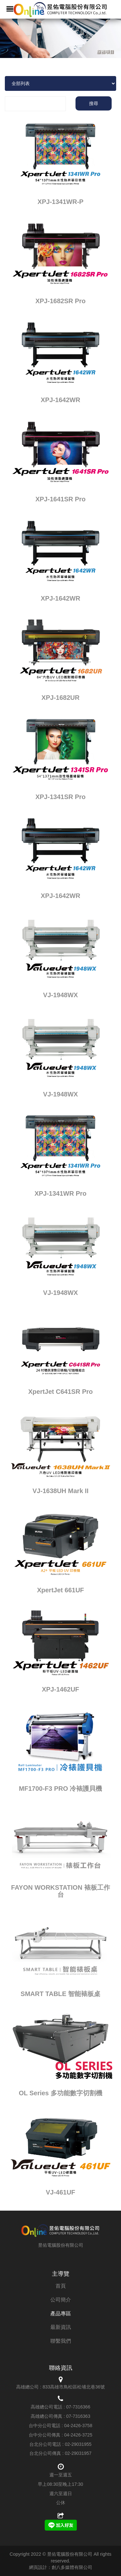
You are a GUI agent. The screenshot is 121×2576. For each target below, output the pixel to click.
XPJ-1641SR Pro (60, 499)
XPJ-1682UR (61, 697)
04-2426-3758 (78, 2425)
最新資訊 (60, 2327)
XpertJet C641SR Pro (60, 1391)
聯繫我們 (60, 2341)
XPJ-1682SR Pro (60, 300)
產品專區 (60, 2313)
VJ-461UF (60, 2192)
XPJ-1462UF (60, 1689)
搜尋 (93, 103)
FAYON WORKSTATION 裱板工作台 (60, 1891)
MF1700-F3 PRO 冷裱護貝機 (60, 1788)
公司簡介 (60, 2299)
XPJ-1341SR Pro (60, 796)
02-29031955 (78, 2444)
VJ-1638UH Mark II (60, 1490)
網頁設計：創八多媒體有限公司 (60, 2567)
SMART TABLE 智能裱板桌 (60, 1993)
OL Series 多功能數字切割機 (60, 2093)
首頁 (60, 2286)
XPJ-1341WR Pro (60, 1193)
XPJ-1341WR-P (60, 201)
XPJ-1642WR (60, 399)
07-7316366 (78, 2406)
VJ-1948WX (60, 995)
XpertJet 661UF (60, 1590)
